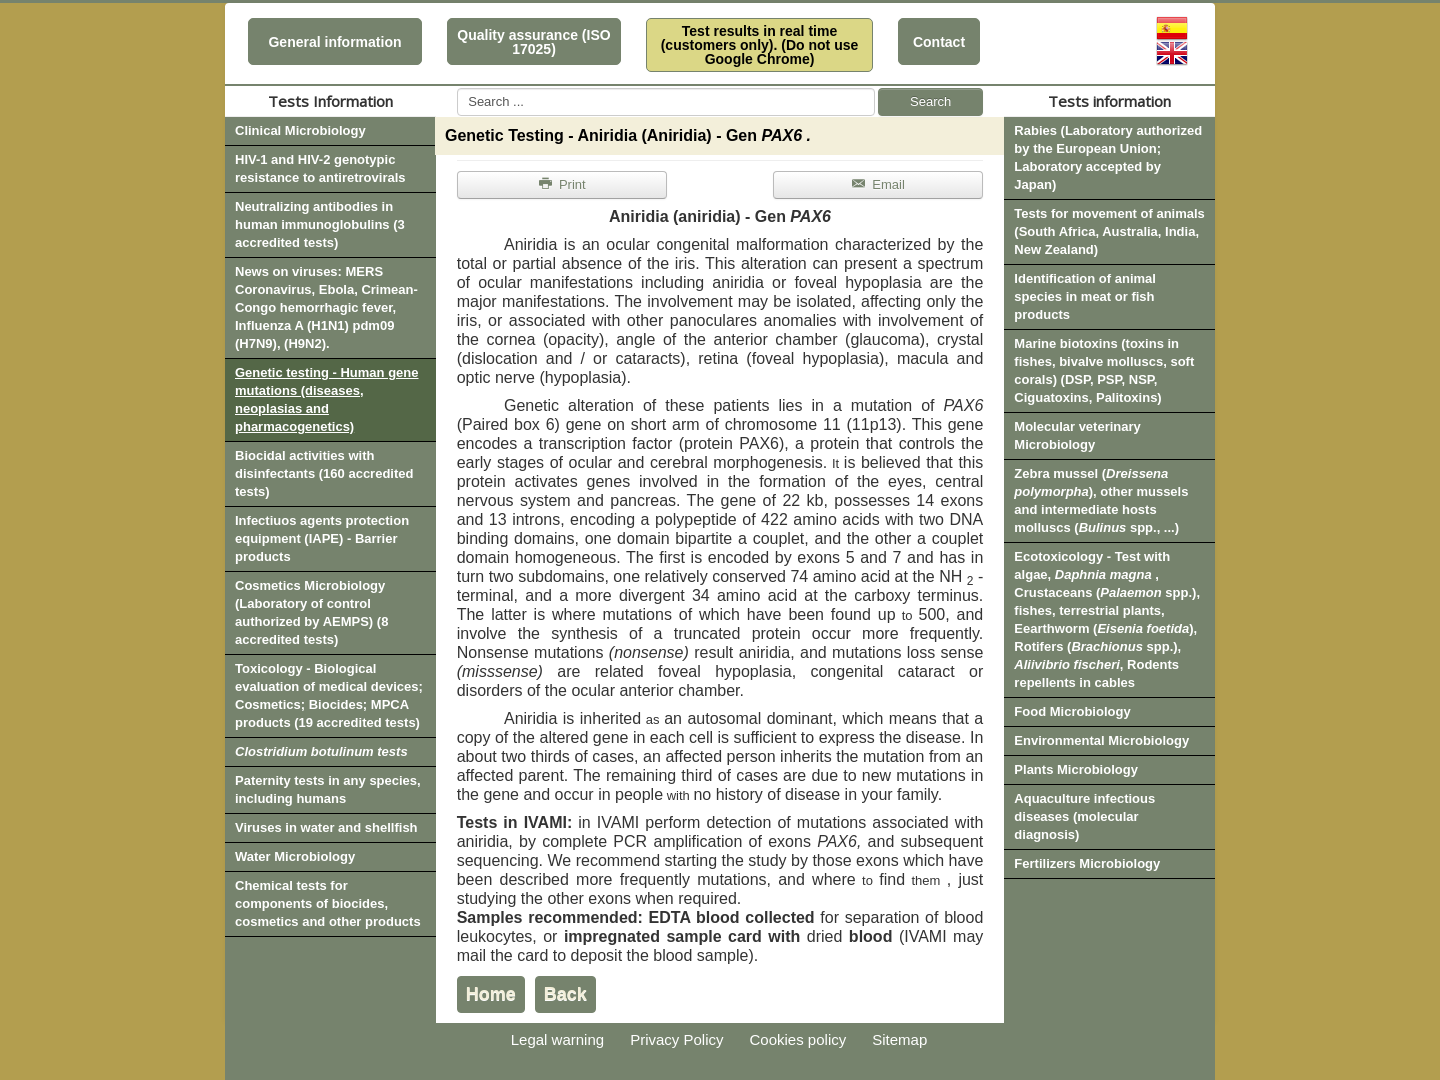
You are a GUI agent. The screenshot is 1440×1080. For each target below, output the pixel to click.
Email (877, 184)
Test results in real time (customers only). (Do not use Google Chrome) (760, 45)
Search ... (457, 88)
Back (565, 994)
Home (491, 994)
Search (930, 101)
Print (562, 184)
